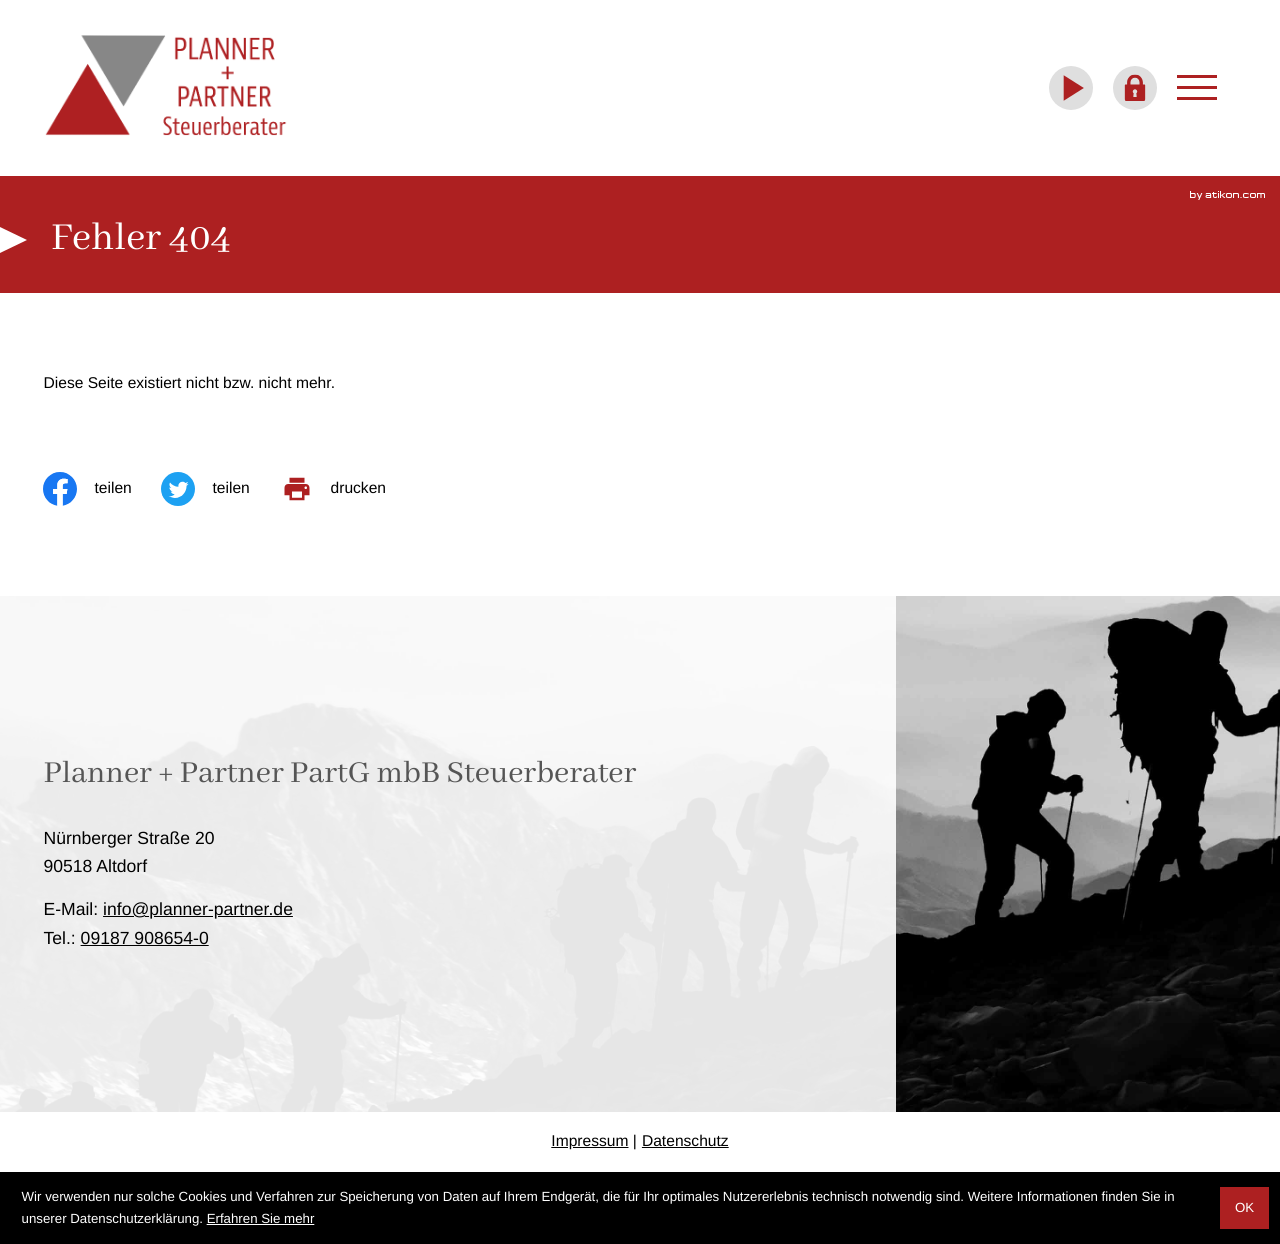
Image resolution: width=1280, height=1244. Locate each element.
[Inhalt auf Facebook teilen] (102, 489)
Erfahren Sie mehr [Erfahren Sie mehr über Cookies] (261, 1218)
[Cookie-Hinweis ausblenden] (1244, 1208)
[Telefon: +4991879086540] (145, 938)
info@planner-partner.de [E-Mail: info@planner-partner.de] (198, 909)
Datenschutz (685, 1141)
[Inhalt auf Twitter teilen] (220, 489)
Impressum (589, 1141)
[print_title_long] (348, 489)
